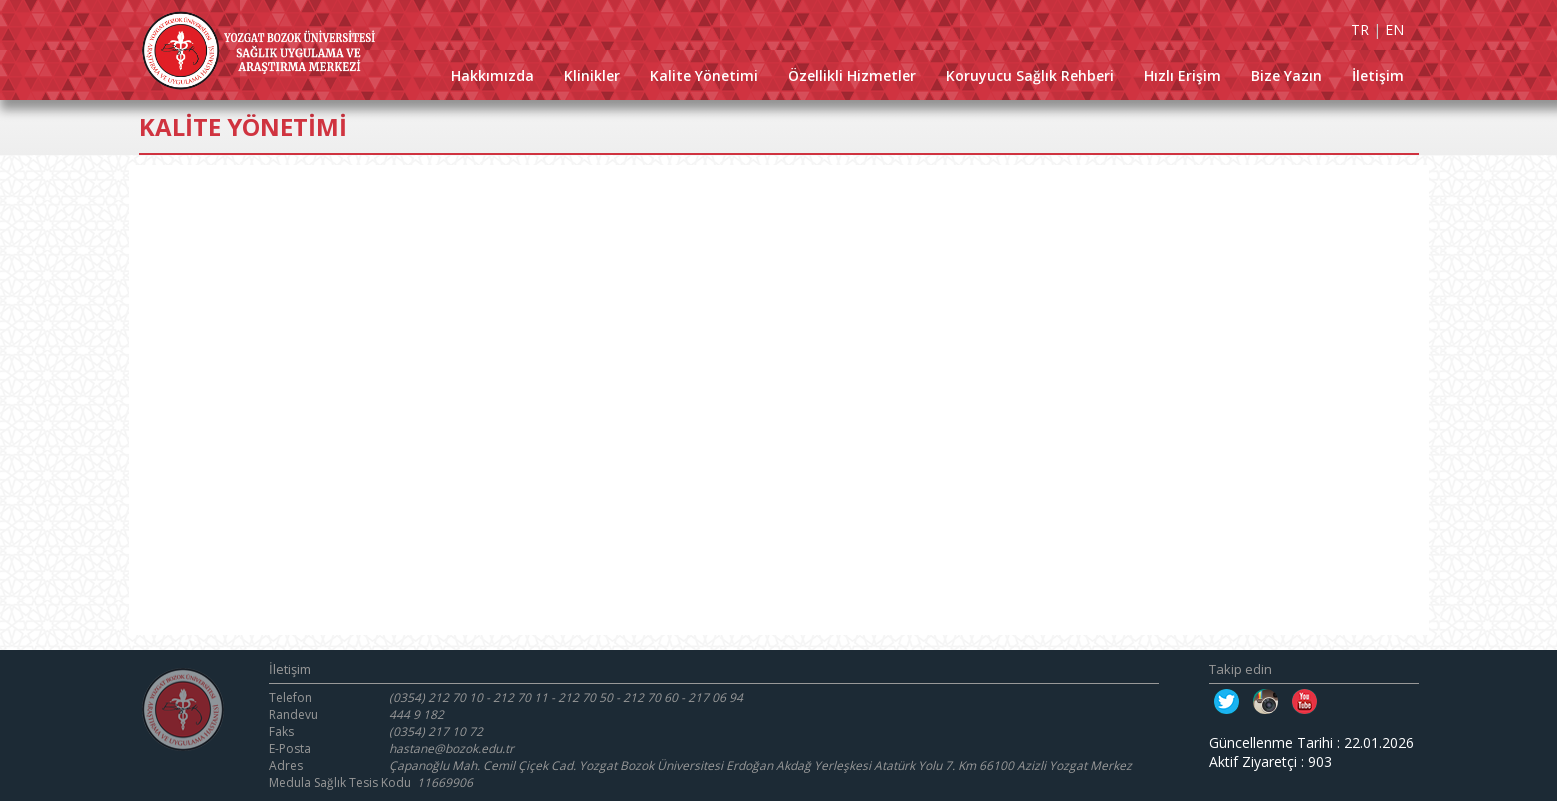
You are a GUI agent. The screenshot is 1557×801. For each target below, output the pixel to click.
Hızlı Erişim (1182, 75)
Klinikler (592, 75)
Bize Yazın (1286, 75)
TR (1360, 29)
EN (1394, 29)
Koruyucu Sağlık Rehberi (1030, 75)
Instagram (1265, 701)
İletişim (1378, 75)
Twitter (1226, 701)
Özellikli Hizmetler (852, 75)
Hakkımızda (492, 75)
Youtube (1304, 701)
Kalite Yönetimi (704, 75)
